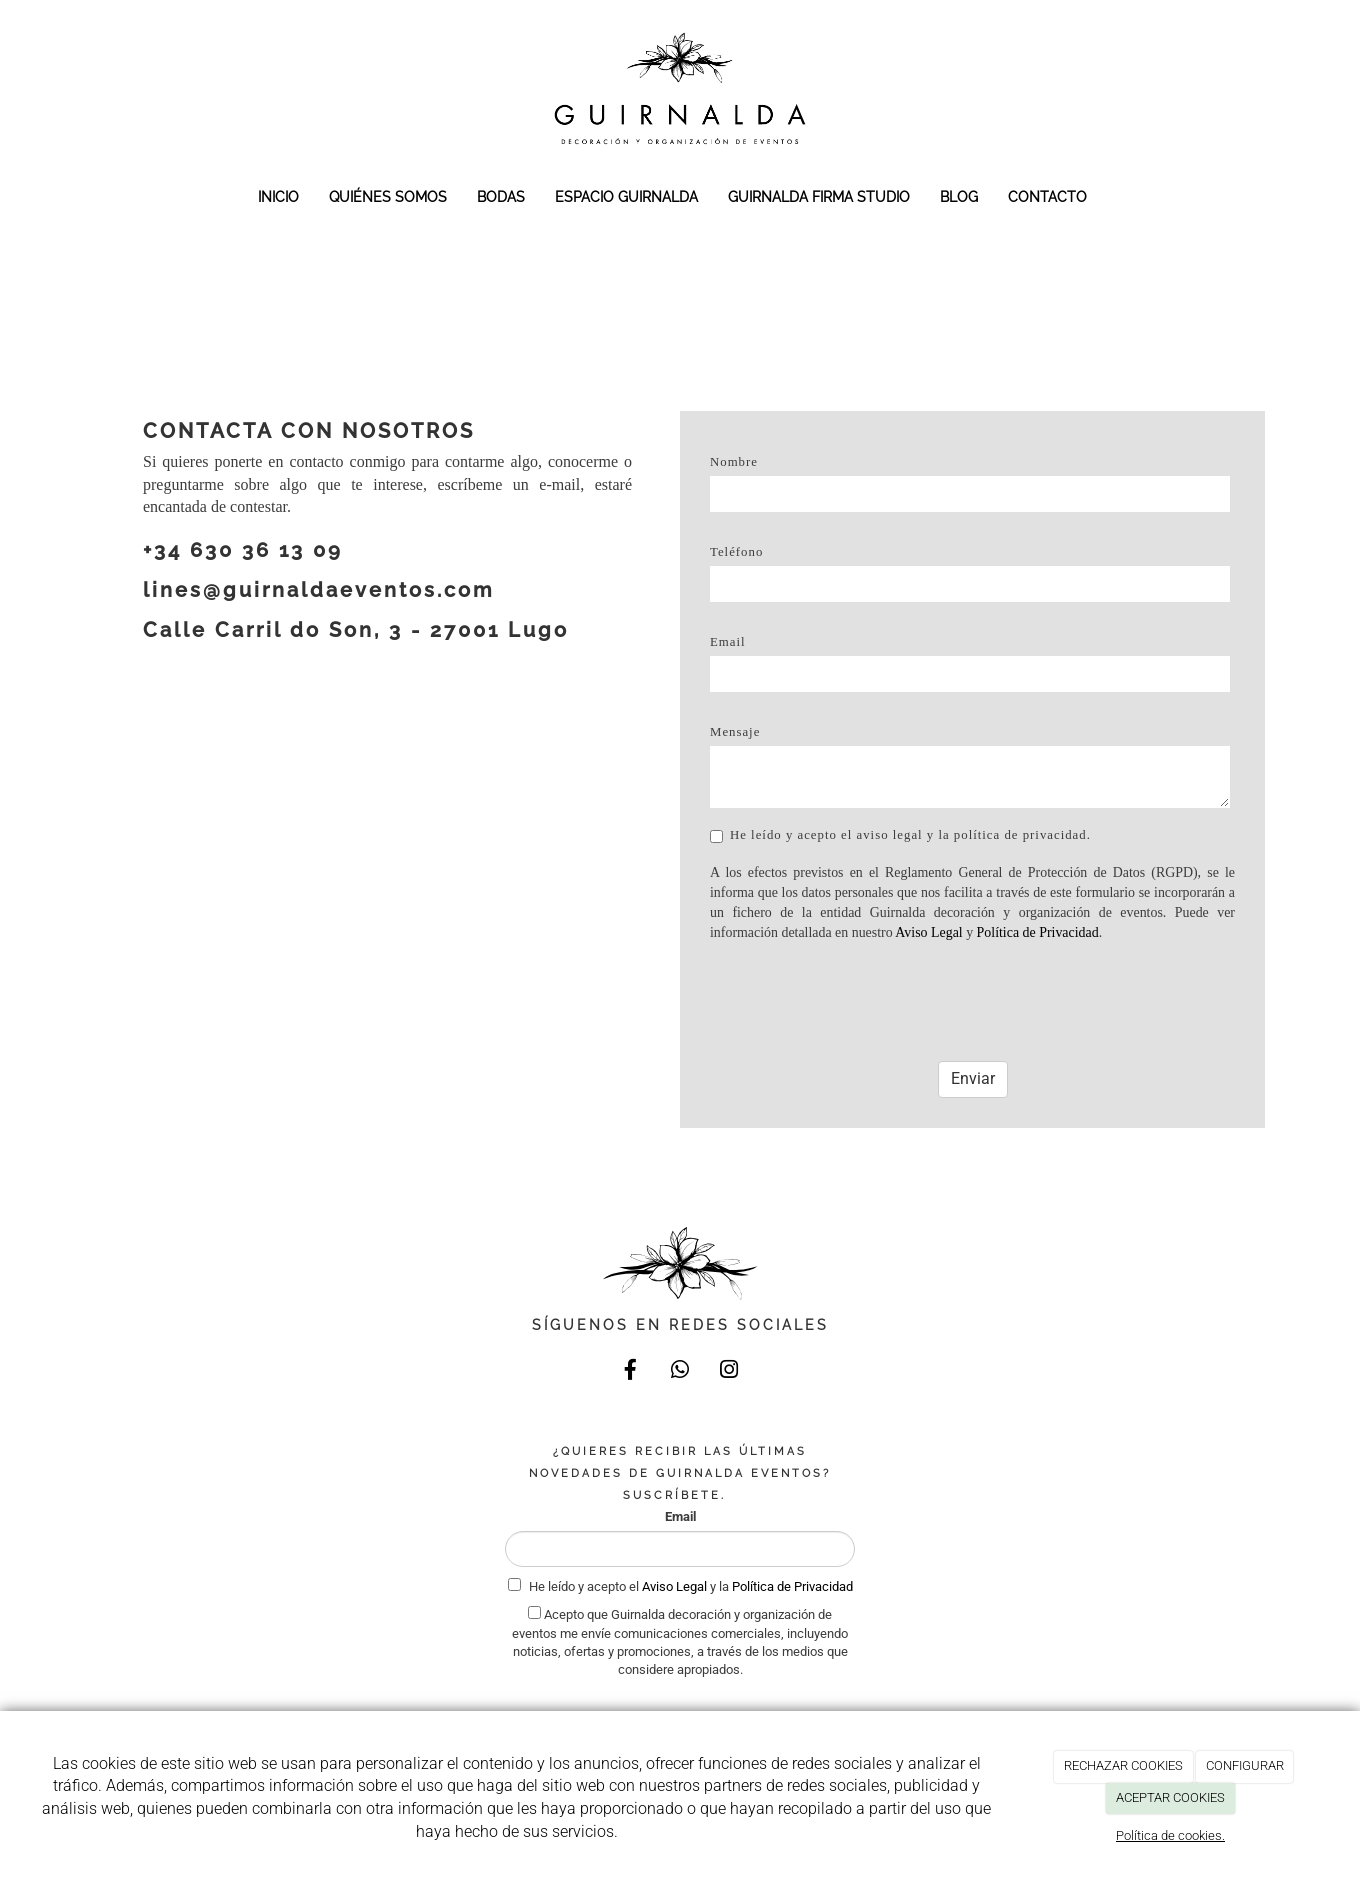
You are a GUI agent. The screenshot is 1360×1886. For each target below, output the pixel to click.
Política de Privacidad (1038, 932)
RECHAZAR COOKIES (1123, 1765)
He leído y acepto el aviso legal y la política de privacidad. (900, 835)
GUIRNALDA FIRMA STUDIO (819, 196)
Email (728, 642)
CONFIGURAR (1245, 1765)
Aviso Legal (928, 932)
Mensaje (735, 732)
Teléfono (736, 552)
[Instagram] (729, 1372)
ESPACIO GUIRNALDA (626, 196)
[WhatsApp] (680, 1372)
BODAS (501, 196)
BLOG (959, 196)
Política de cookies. (1170, 1835)
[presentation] (862, 994)
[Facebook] (631, 1372)
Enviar (973, 1078)
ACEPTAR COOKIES (1170, 1797)
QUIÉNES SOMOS (388, 196)
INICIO (278, 196)
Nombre (734, 462)
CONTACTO (1047, 196)
